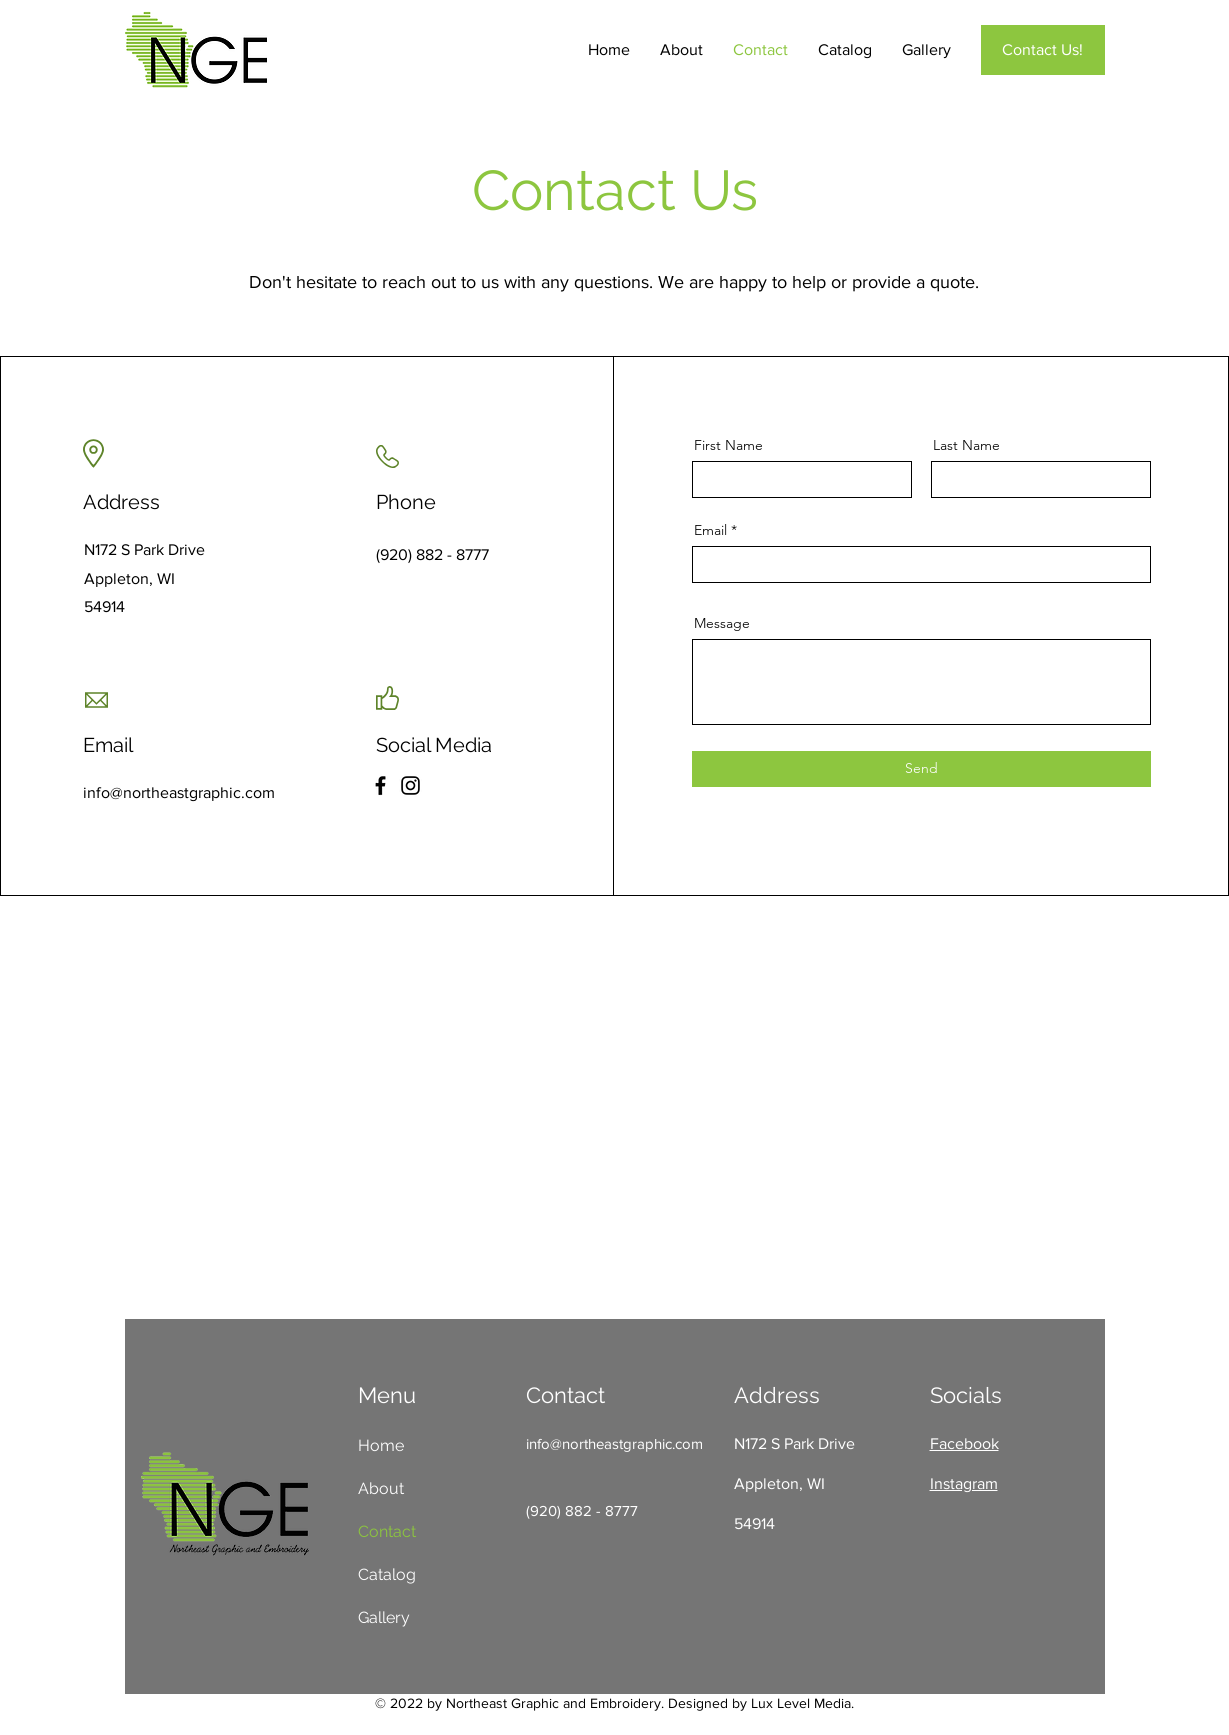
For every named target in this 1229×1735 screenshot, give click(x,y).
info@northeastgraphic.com (614, 1443)
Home (381, 1445)
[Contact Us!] (1043, 50)
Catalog (387, 1574)
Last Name (966, 445)
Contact (387, 1531)
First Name (728, 445)
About (381, 1488)
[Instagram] (410, 785)
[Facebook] (380, 785)
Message (722, 623)
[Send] (921, 769)
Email (710, 530)
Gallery (384, 1617)
